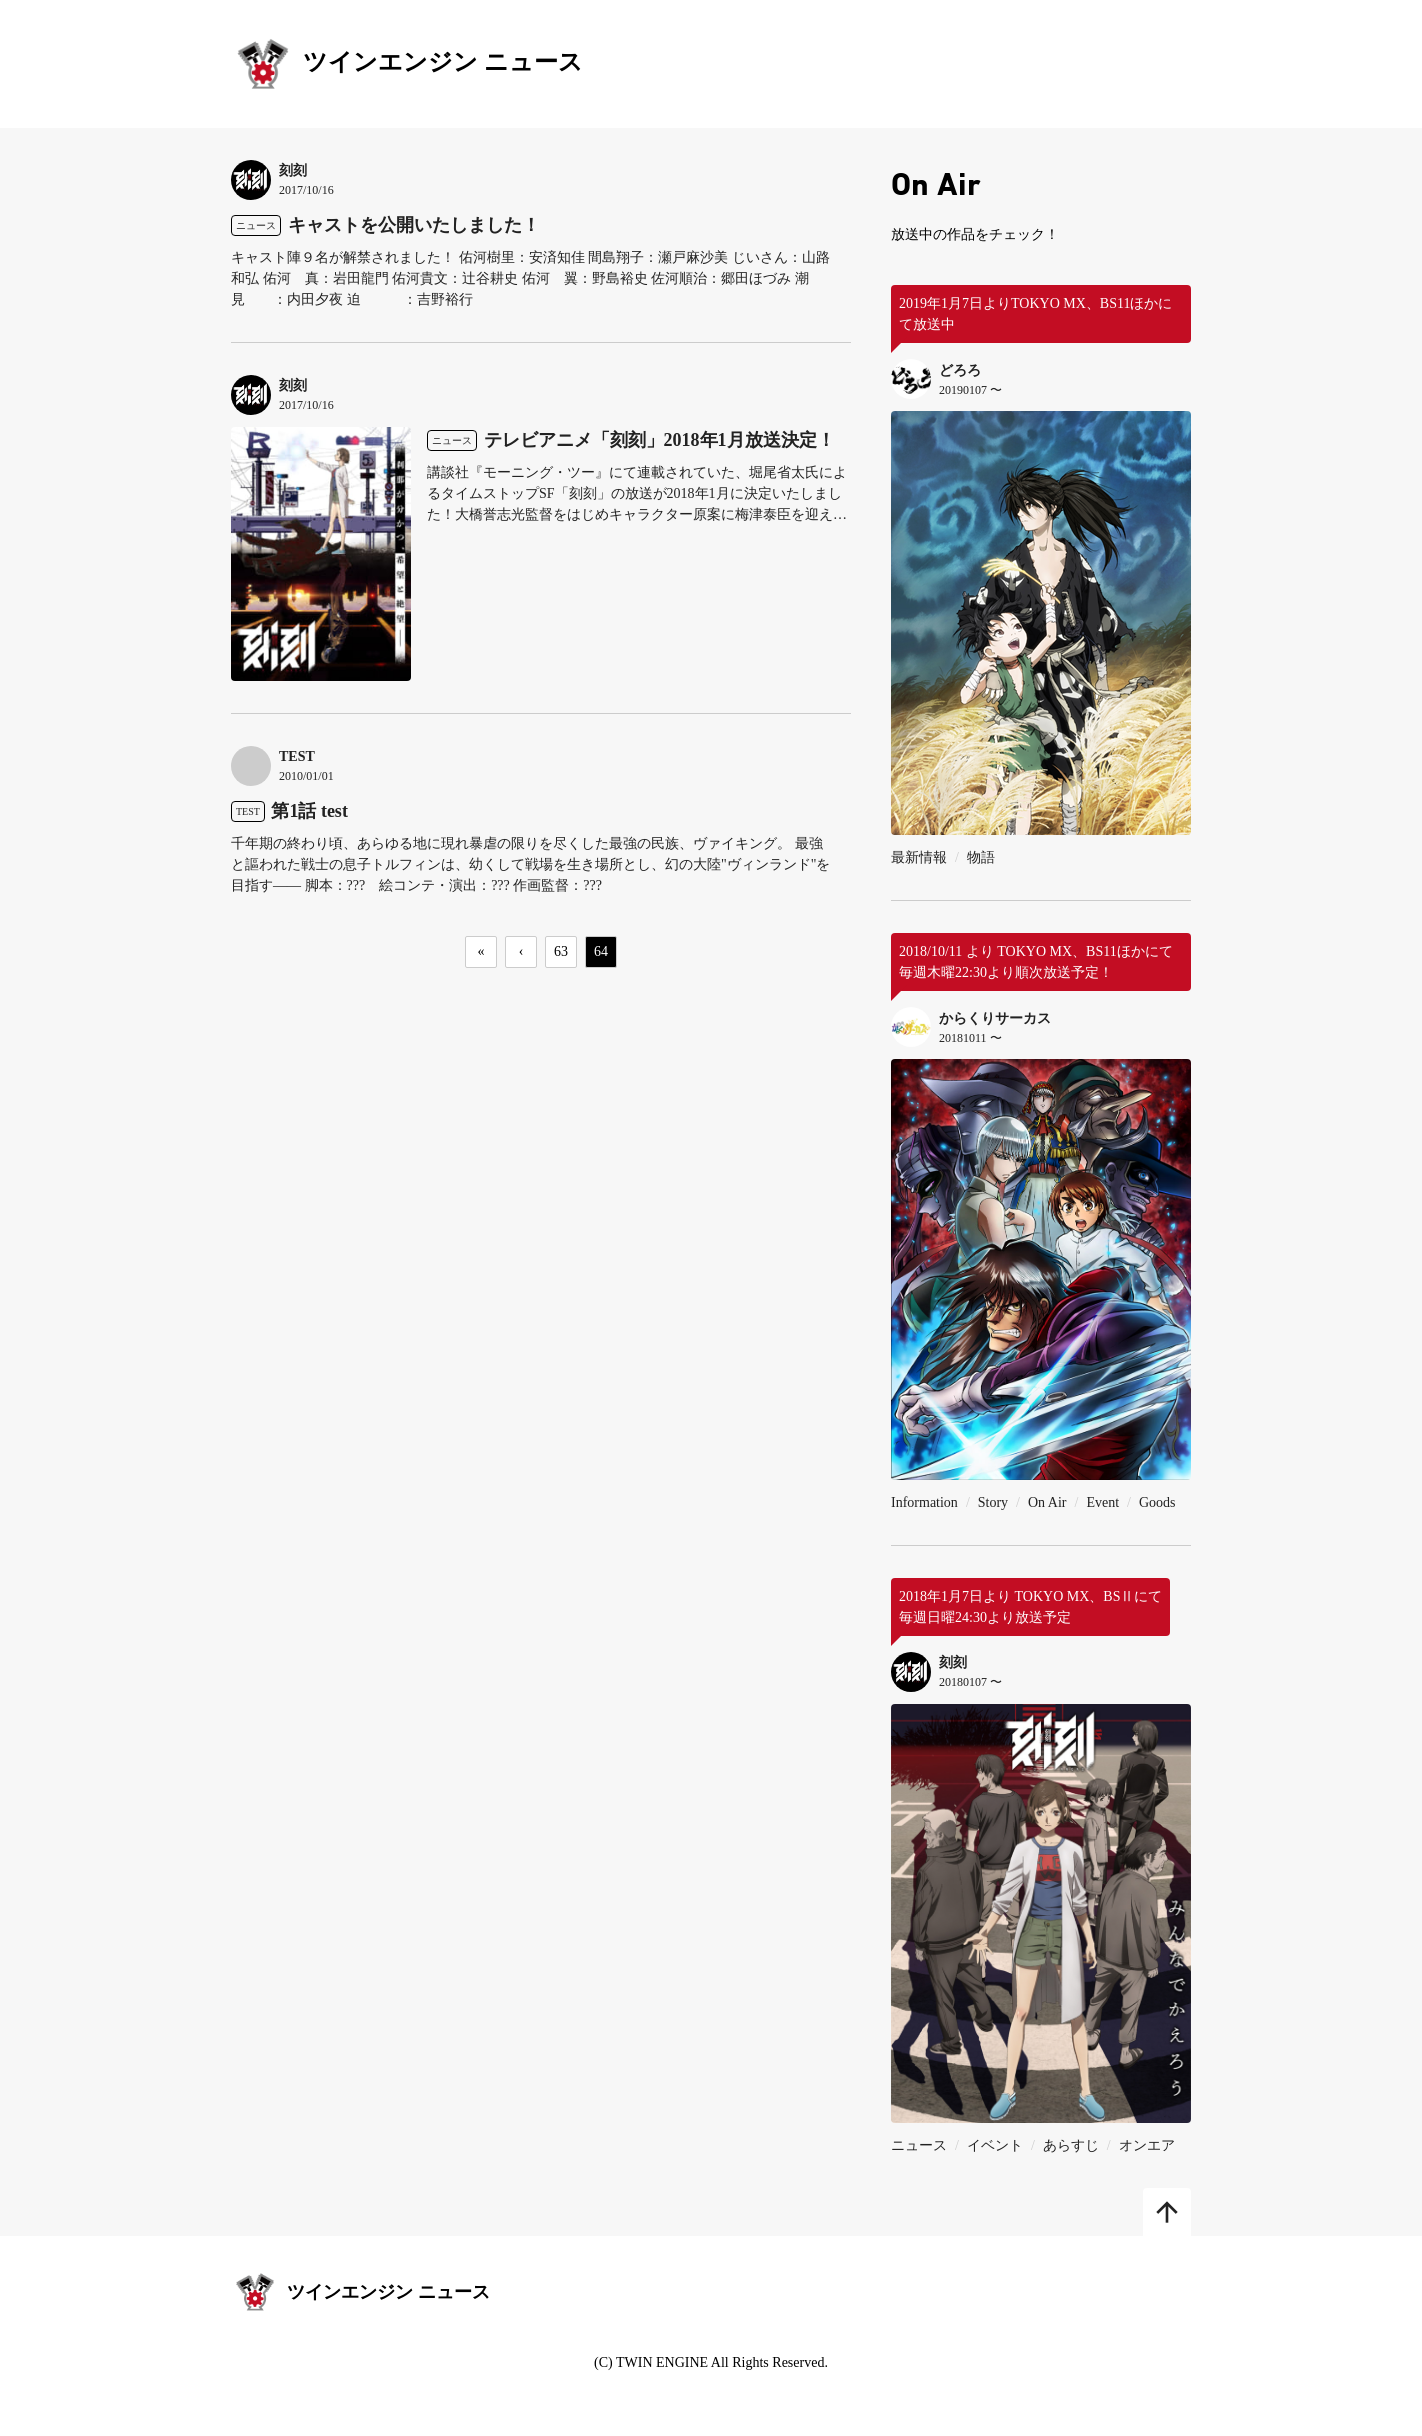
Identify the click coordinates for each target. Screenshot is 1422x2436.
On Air (1047, 1502)
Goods (1157, 1502)
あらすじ (1071, 2145)
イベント (995, 2145)
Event (1102, 1502)
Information (924, 1502)
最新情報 (919, 857)
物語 (981, 857)
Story (993, 1502)
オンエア (1147, 2145)
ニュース (919, 2145)
